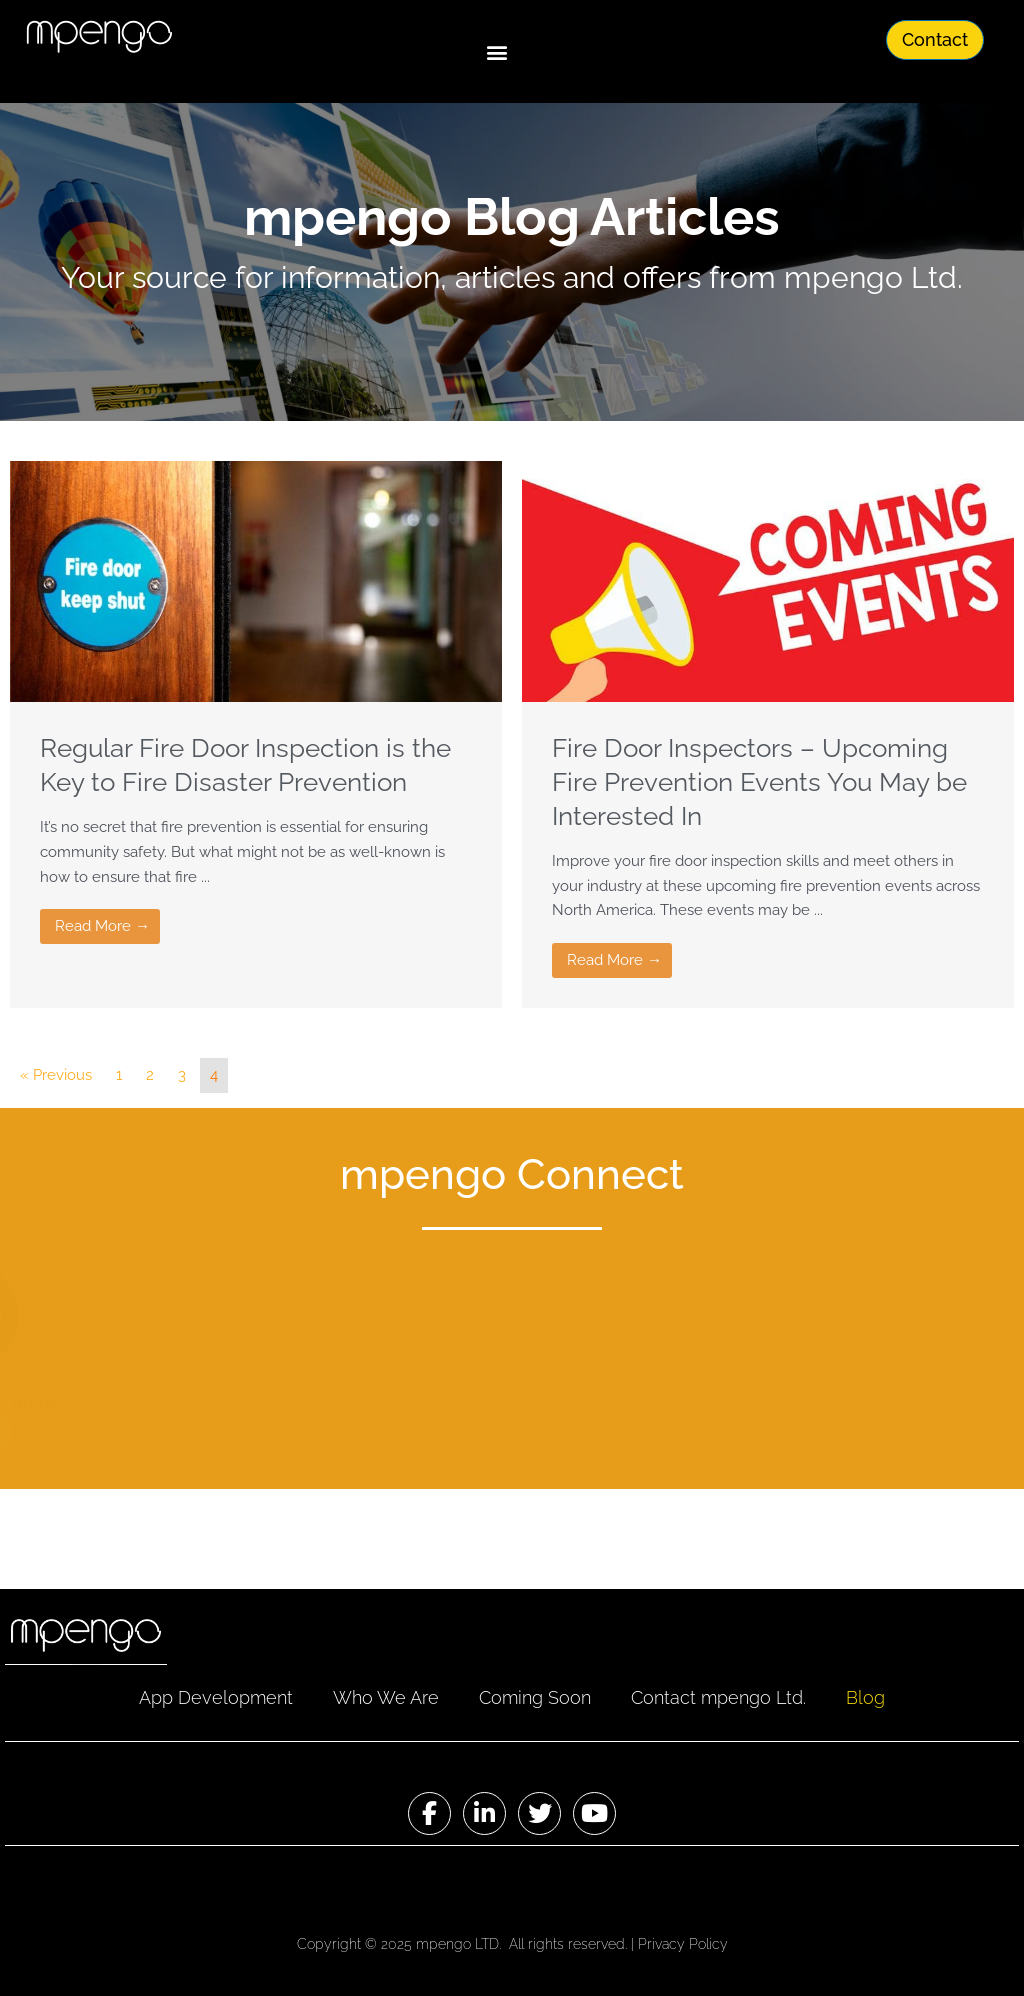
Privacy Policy (683, 1944)
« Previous (56, 1075)
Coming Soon (535, 1697)
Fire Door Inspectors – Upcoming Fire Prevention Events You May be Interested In (759, 782)
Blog (865, 1697)
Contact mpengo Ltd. (718, 1697)
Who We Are (386, 1697)
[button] (496, 51)
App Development (216, 1697)
